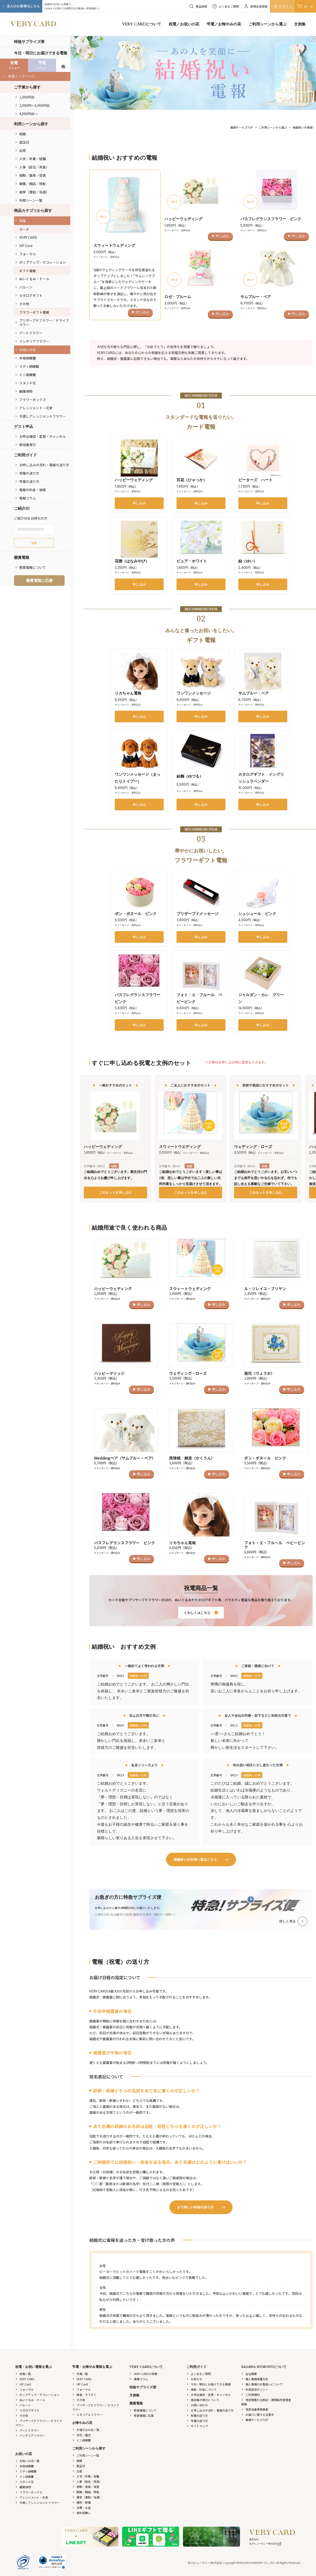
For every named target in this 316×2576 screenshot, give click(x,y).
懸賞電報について (30, 567)
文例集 (300, 24)
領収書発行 (25, 444)
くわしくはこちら (201, 1612)
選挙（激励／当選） (32, 192)
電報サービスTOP (241, 127)
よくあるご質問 (199, 2374)
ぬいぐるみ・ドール (32, 278)
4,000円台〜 (26, 113)
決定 (34, 543)
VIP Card (23, 245)
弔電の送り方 (27, 481)
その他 (22, 303)
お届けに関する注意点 (257, 2415)
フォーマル (25, 254)
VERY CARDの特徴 (143, 2374)
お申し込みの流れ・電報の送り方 (42, 464)
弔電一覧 (80, 2374)
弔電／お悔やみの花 (224, 24)
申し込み (139, 503)
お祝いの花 (25, 349)
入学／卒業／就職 (30, 158)
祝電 (20, 220)
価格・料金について (201, 2389)
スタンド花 (25, 383)
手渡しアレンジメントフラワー (40, 416)
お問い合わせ (197, 2405)
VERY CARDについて (141, 24)
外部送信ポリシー (254, 2389)
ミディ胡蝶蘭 (27, 366)
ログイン (282, 6)
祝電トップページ (19, 76)
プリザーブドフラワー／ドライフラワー (42, 322)
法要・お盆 (81, 2508)
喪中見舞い (81, 2513)
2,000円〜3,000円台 (32, 105)
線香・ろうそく (84, 2395)
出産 (20, 150)
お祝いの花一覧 (27, 2461)
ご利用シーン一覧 (85, 2455)
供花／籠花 (81, 2435)
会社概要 (249, 2374)
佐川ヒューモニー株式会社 (265, 2543)
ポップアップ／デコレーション (40, 262)
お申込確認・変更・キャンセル (40, 436)
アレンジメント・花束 (34, 408)
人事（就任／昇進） (32, 167)
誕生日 (22, 142)
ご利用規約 (250, 2395)
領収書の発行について (203, 2400)
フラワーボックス (30, 399)
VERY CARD (26, 237)
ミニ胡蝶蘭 (25, 374)
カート (305, 6)
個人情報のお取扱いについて (261, 2384)
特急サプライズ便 (29, 41)
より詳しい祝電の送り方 (201, 2207)
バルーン (23, 287)
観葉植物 (24, 391)
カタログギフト (29, 295)
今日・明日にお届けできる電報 (40, 53)
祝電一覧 (23, 2374)
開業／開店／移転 (30, 183)
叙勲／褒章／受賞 (30, 175)
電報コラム (25, 498)
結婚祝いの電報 (303, 127)
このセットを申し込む (115, 1192)
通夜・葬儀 (81, 2502)
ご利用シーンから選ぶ (268, 24)
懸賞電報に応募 (39, 580)
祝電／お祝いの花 (184, 24)
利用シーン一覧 (28, 200)
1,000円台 (24, 97)
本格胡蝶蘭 (25, 358)
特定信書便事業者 (254, 2409)
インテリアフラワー (32, 341)
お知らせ (194, 2379)
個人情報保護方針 (254, 2379)
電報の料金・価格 (30, 489)
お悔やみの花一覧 (85, 2430)
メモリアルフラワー (87, 2415)
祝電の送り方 (27, 473)
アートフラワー (28, 333)
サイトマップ (197, 2426)
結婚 (20, 133)
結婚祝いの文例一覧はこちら (201, 1859)
